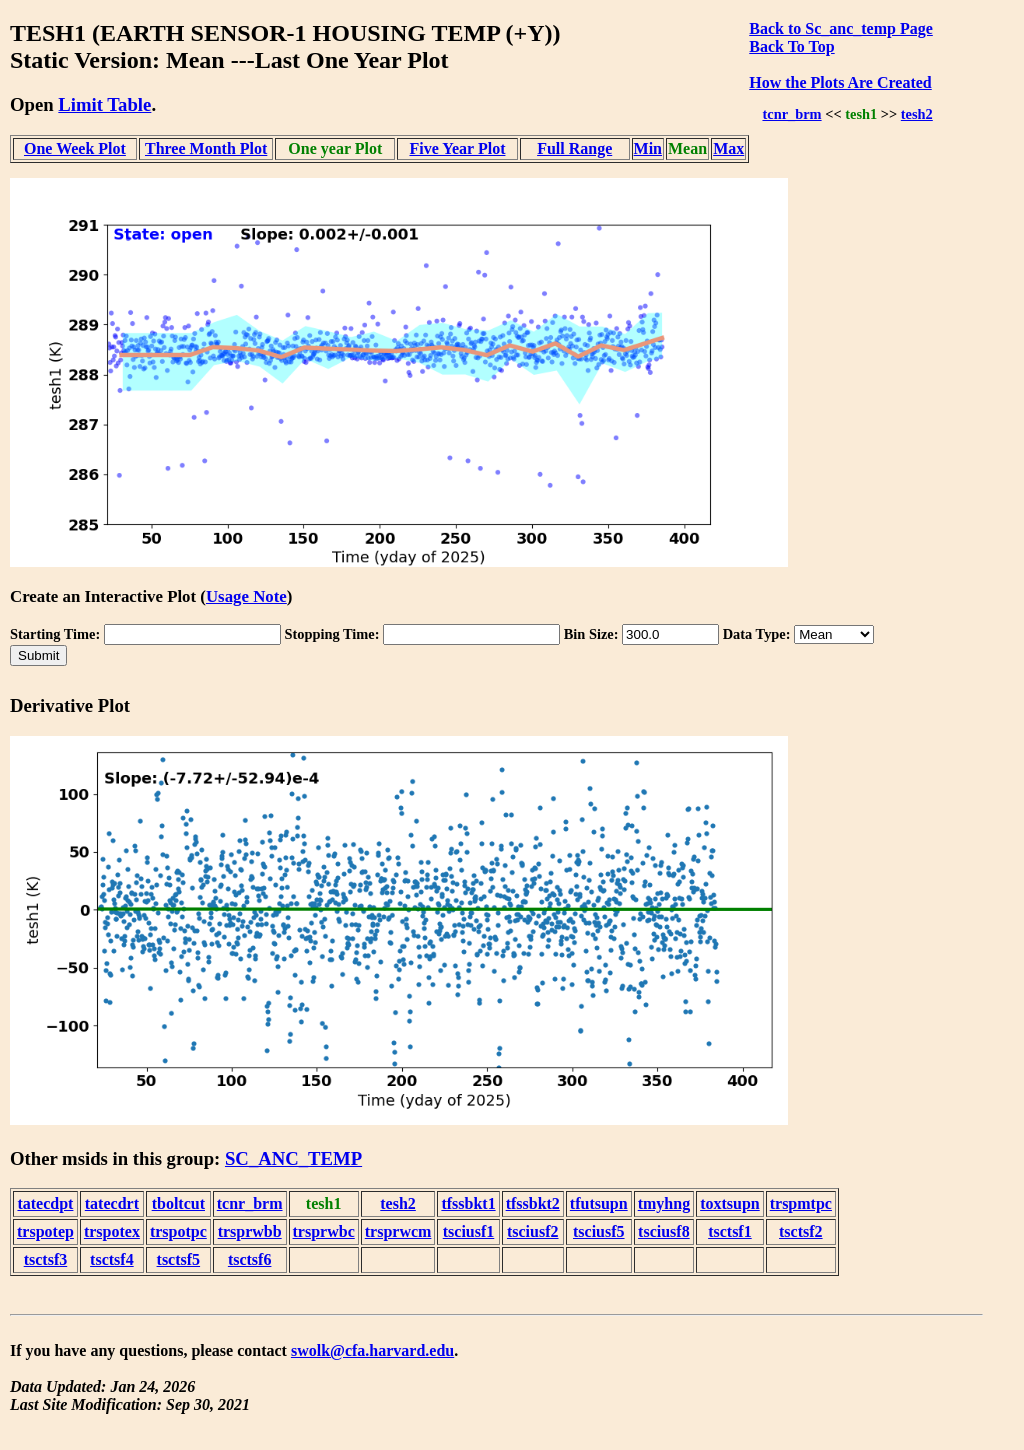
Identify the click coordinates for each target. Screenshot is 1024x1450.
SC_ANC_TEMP (293, 1158)
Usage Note (246, 596)
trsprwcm (398, 1231)
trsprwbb (250, 1231)
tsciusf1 (469, 1231)
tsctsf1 (730, 1231)
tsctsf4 (112, 1259)
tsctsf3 (46, 1259)
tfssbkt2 (533, 1203)
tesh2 (917, 114)
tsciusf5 (599, 1231)
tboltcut (178, 1203)
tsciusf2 (533, 1231)
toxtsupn (730, 1203)
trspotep (45, 1231)
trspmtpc (801, 1203)
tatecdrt (112, 1203)
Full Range (574, 148)
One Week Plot (75, 148)
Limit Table (104, 104)
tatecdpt (45, 1203)
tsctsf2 (801, 1231)
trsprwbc (324, 1231)
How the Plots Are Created (840, 82)
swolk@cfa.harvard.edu (372, 1350)
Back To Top (791, 46)
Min (648, 148)
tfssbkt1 (468, 1203)
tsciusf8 (664, 1231)
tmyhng (664, 1203)
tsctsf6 (250, 1259)
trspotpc (178, 1231)
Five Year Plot (457, 148)
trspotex (112, 1231)
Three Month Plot (206, 148)
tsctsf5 (179, 1259)
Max (728, 148)
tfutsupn (599, 1203)
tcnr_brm (791, 114)
